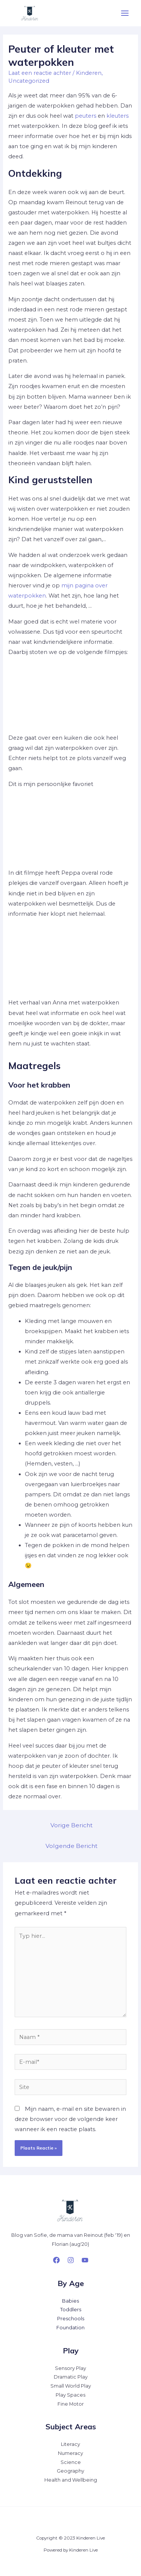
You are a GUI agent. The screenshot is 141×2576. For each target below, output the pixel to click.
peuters (85, 115)
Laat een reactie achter (39, 73)
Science (71, 2462)
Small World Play (70, 2386)
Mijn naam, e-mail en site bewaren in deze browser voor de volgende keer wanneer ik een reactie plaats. (70, 2119)
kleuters (117, 115)
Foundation (70, 2327)
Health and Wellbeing (70, 2480)
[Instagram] (70, 2260)
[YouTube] (85, 2260)
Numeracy (70, 2453)
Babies (70, 2301)
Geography (70, 2471)
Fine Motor (71, 2404)
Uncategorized (28, 80)
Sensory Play (70, 2368)
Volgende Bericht (71, 1845)
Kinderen (89, 73)
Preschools (70, 2318)
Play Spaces (70, 2395)
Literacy (70, 2444)
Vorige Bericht (71, 1825)
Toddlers (70, 2309)
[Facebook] (56, 2260)
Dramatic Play (71, 2377)
